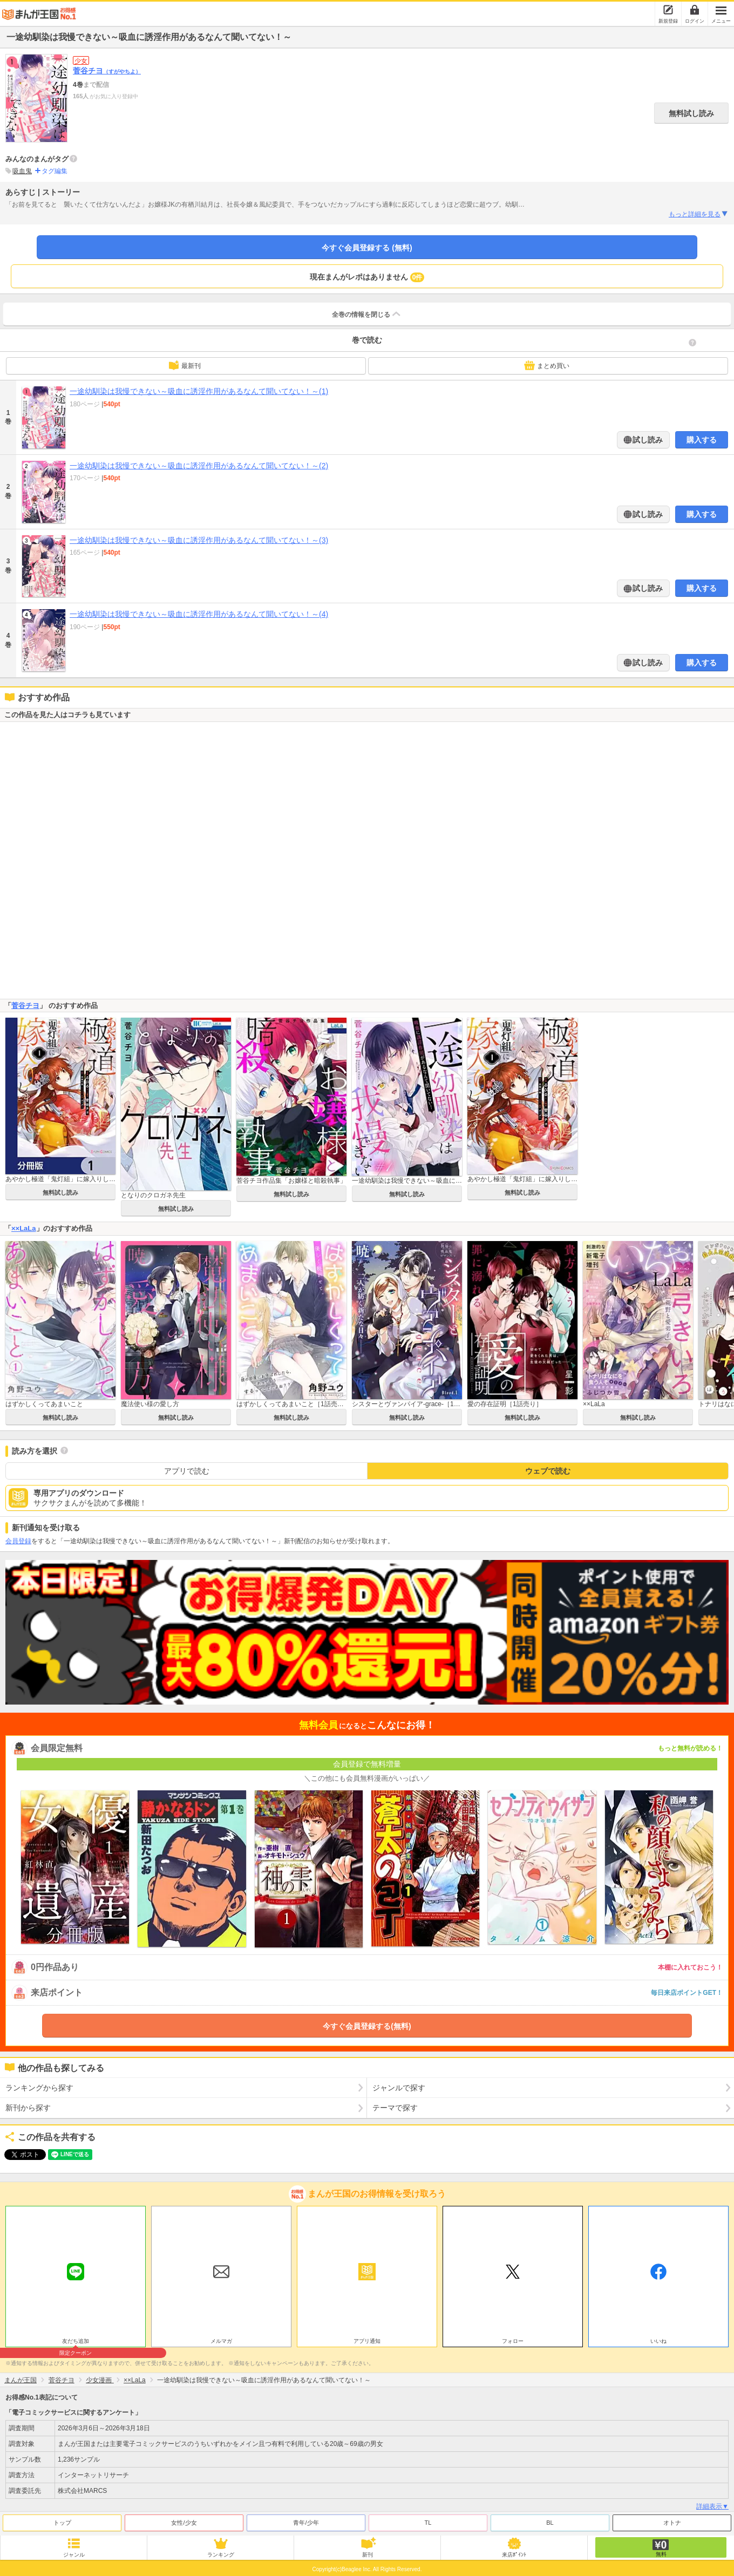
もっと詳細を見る (699, 214)
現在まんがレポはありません (367, 277)
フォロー (513, 2341)
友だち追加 (75, 2342)
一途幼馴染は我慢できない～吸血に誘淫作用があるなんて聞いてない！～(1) (199, 391)
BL (549, 2522)
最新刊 (184, 365)
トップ (62, 2522)
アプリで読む (186, 1471)
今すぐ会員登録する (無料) (367, 247)
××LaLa (23, 1228)
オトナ (672, 2522)
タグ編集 (54, 171)
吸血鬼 (22, 171)
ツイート (19, 2154)
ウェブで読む (547, 1471)
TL (428, 2522)
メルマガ (221, 2341)
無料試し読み (691, 113)
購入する (702, 439)
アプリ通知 (367, 2341)
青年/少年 (305, 2522)
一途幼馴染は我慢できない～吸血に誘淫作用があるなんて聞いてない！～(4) (199, 614)
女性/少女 (183, 2522)
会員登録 (18, 1541)
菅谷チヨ (107, 70)
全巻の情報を (367, 314)
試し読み (647, 439)
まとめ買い (546, 365)
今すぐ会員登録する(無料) (367, 2026)
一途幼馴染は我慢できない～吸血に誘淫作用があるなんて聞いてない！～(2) (199, 465)
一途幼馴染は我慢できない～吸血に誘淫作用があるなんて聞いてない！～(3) (199, 540)
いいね (658, 2341)
